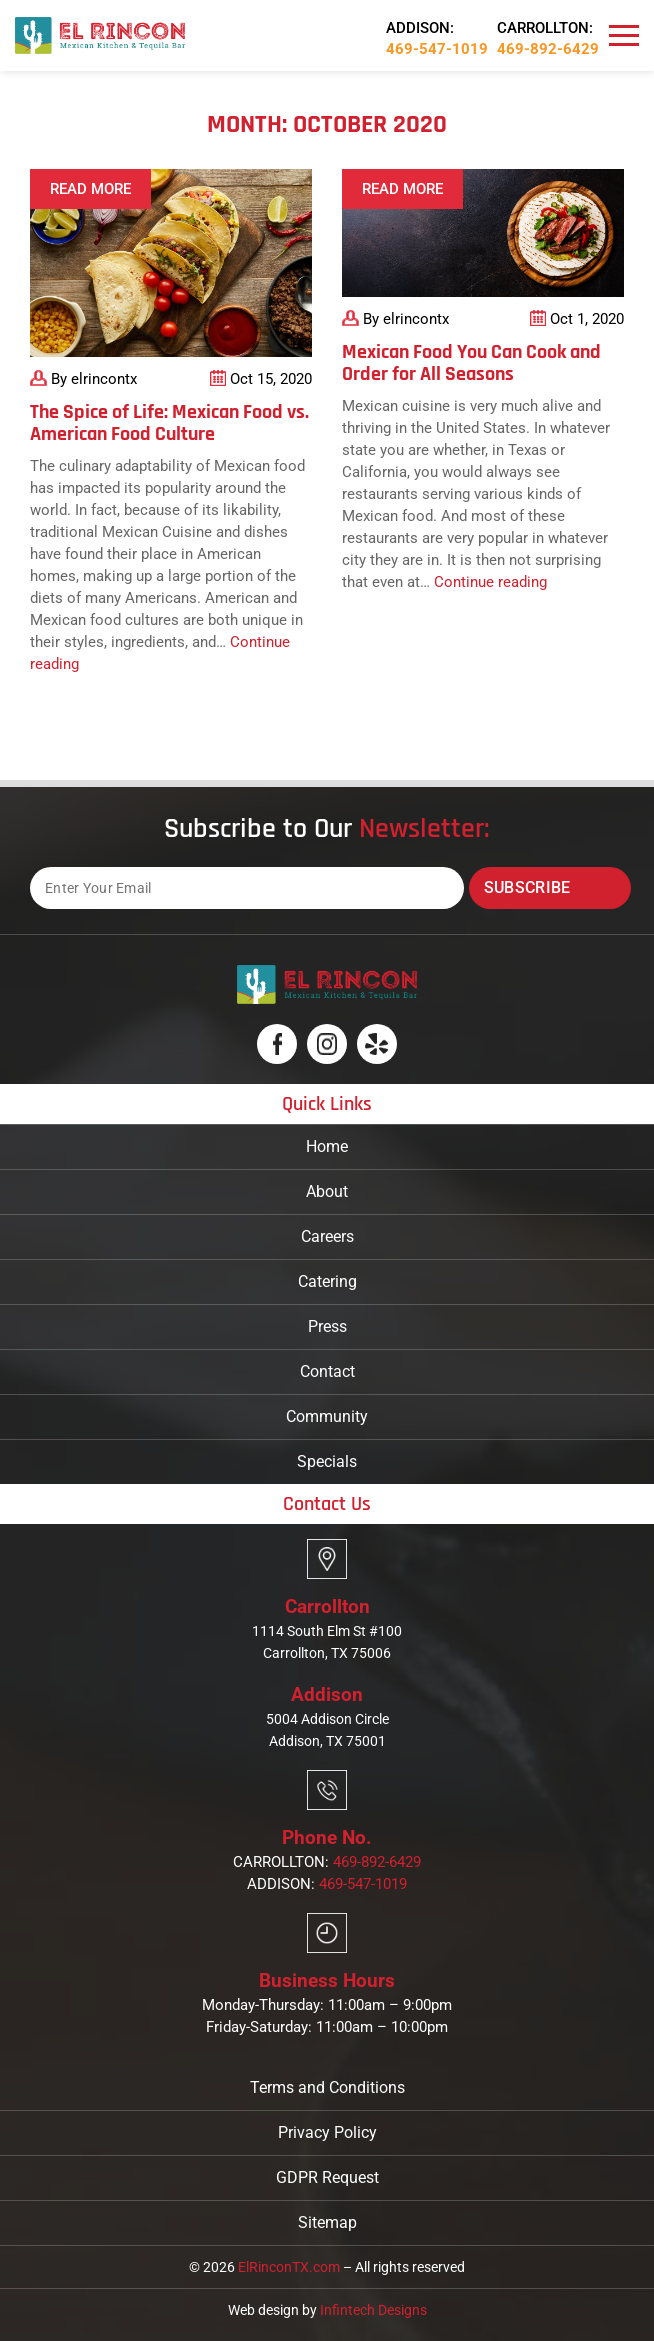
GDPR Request (327, 2177)
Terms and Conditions (327, 2087)
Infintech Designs (373, 2310)
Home (327, 1146)
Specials (327, 1461)
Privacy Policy (327, 2132)
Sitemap (327, 2222)
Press (327, 1326)
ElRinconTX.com (289, 2267)
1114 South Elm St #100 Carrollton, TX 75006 (327, 1642)
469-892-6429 (548, 49)
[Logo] (100, 34)
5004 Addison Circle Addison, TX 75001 (327, 1730)
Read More (90, 189)
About (327, 1191)
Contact (327, 1371)
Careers (327, 1236)
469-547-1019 (437, 49)
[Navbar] (624, 36)
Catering (327, 1281)
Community (327, 1416)
